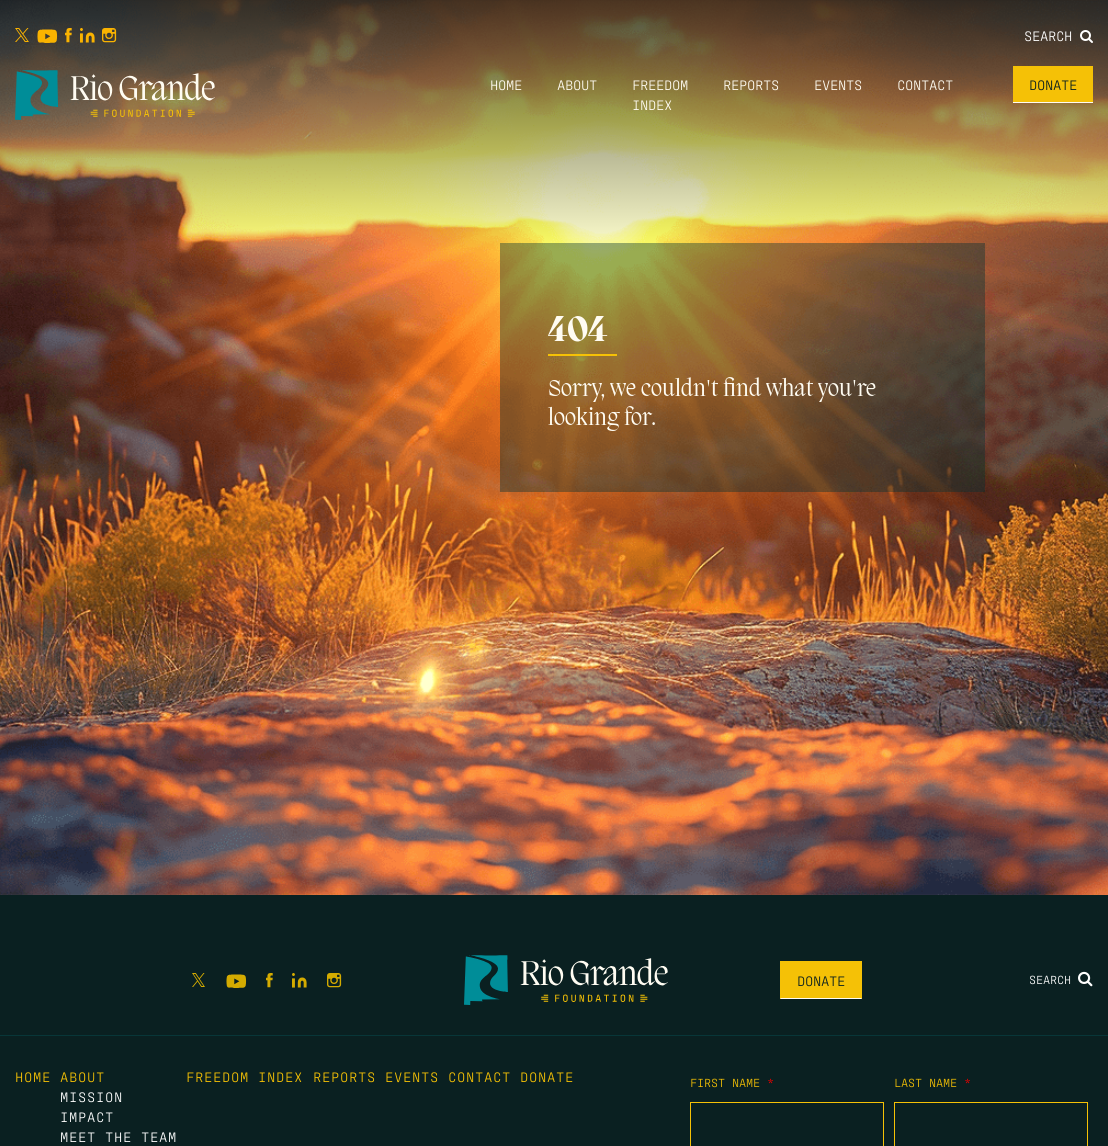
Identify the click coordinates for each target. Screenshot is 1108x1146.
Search (1058, 35)
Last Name (932, 1082)
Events (838, 84)
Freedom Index (244, 1076)
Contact (925, 84)
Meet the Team (118, 1136)
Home (506, 84)
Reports (751, 84)
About (577, 84)
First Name (732, 1082)
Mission (91, 1096)
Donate (1053, 84)
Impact (87, 1116)
